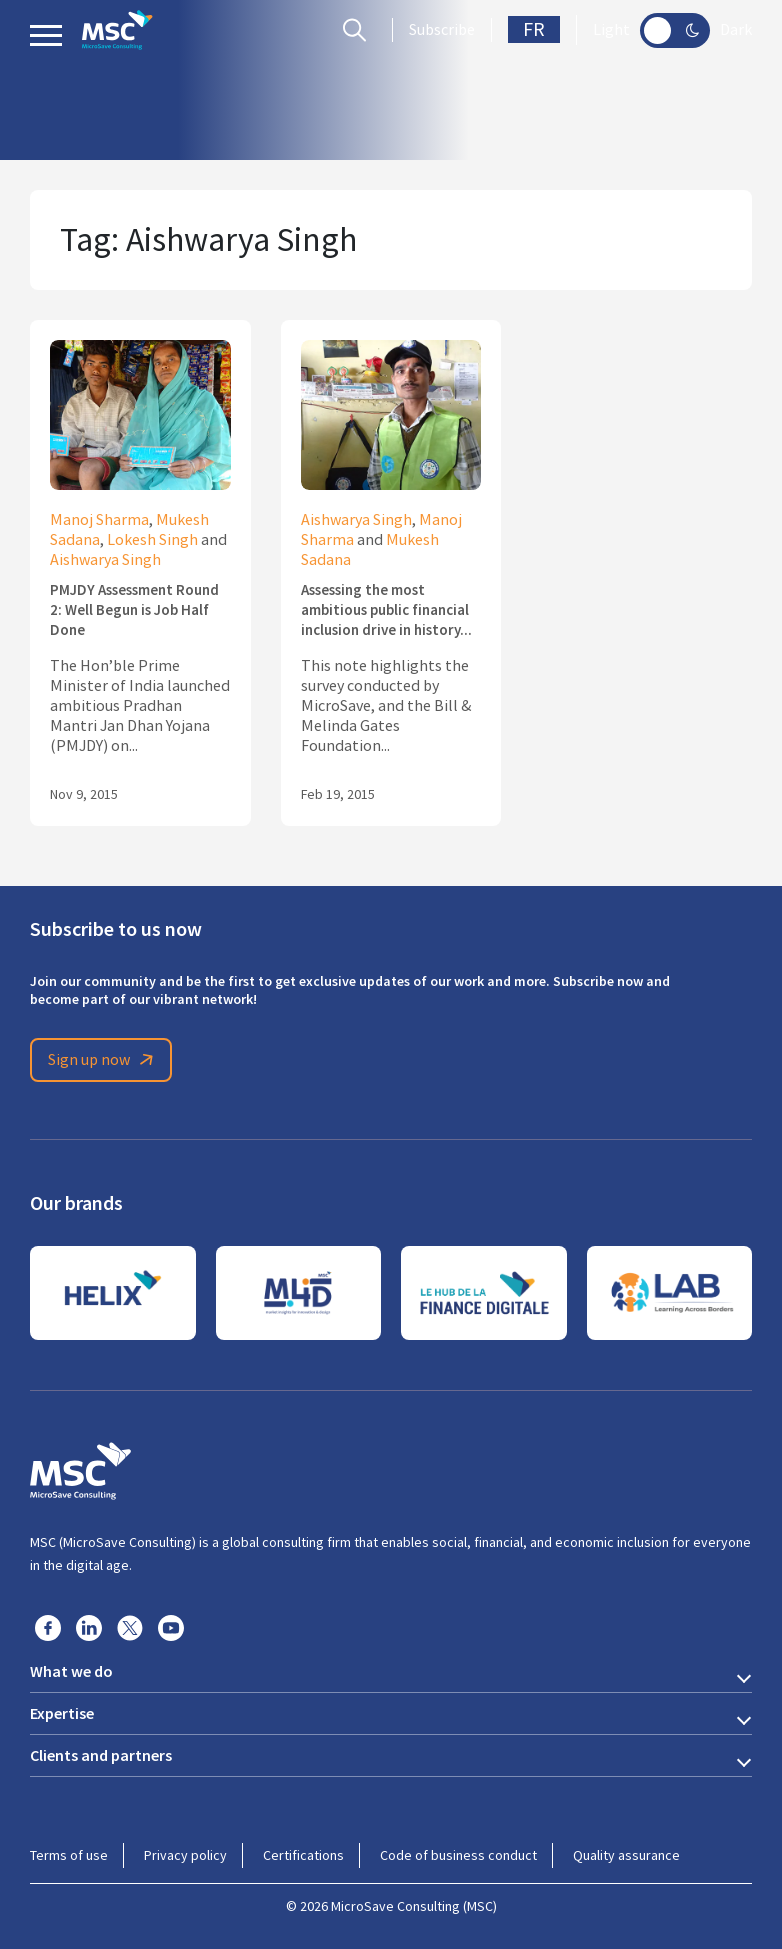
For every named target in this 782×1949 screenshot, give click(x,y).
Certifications (303, 1855)
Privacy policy (185, 1855)
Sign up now (104, 1060)
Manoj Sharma (99, 520)
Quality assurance (626, 1855)
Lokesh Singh (152, 540)
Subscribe (442, 30)
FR (534, 29)
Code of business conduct (458, 1855)
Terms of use (69, 1855)
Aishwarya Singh (105, 560)
